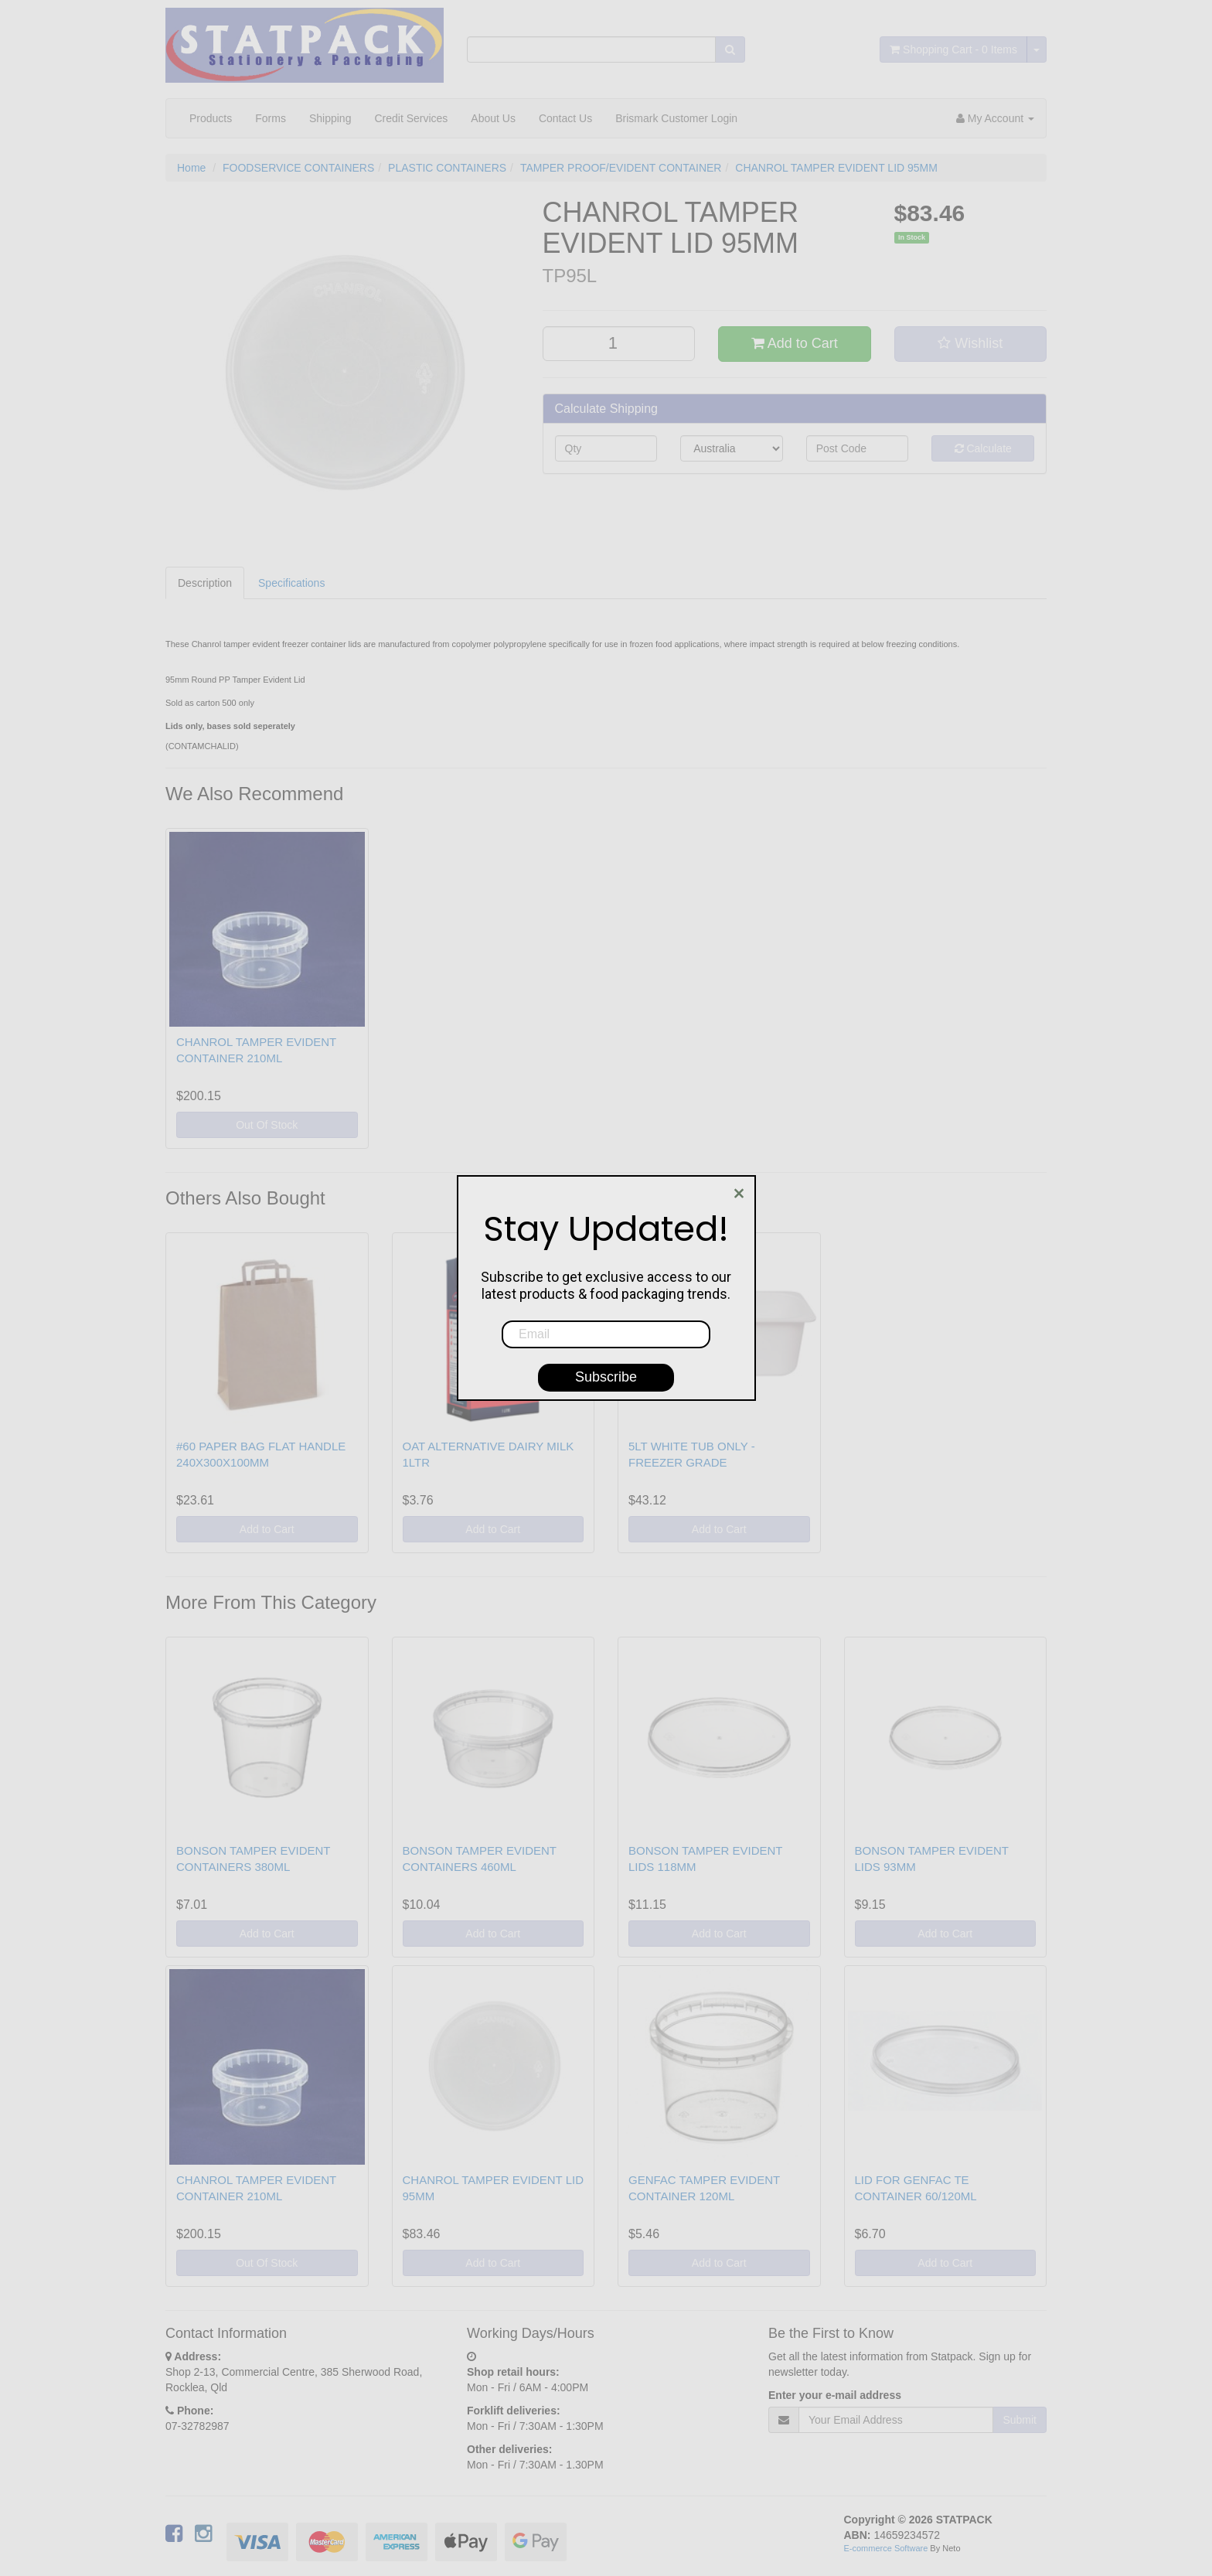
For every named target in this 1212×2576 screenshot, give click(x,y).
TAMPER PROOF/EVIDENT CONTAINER (621, 168)
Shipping (330, 118)
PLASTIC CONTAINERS (447, 168)
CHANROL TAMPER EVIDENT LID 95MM (836, 168)
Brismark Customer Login (676, 118)
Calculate (983, 448)
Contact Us (565, 118)
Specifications (291, 583)
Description (205, 583)
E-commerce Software (886, 2548)
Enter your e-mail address (834, 2395)
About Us (493, 118)
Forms (270, 118)
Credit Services (411, 118)
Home (191, 168)
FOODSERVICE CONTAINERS (298, 168)
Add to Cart (794, 343)
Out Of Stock (267, 1125)
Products (210, 118)
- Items (953, 49)
